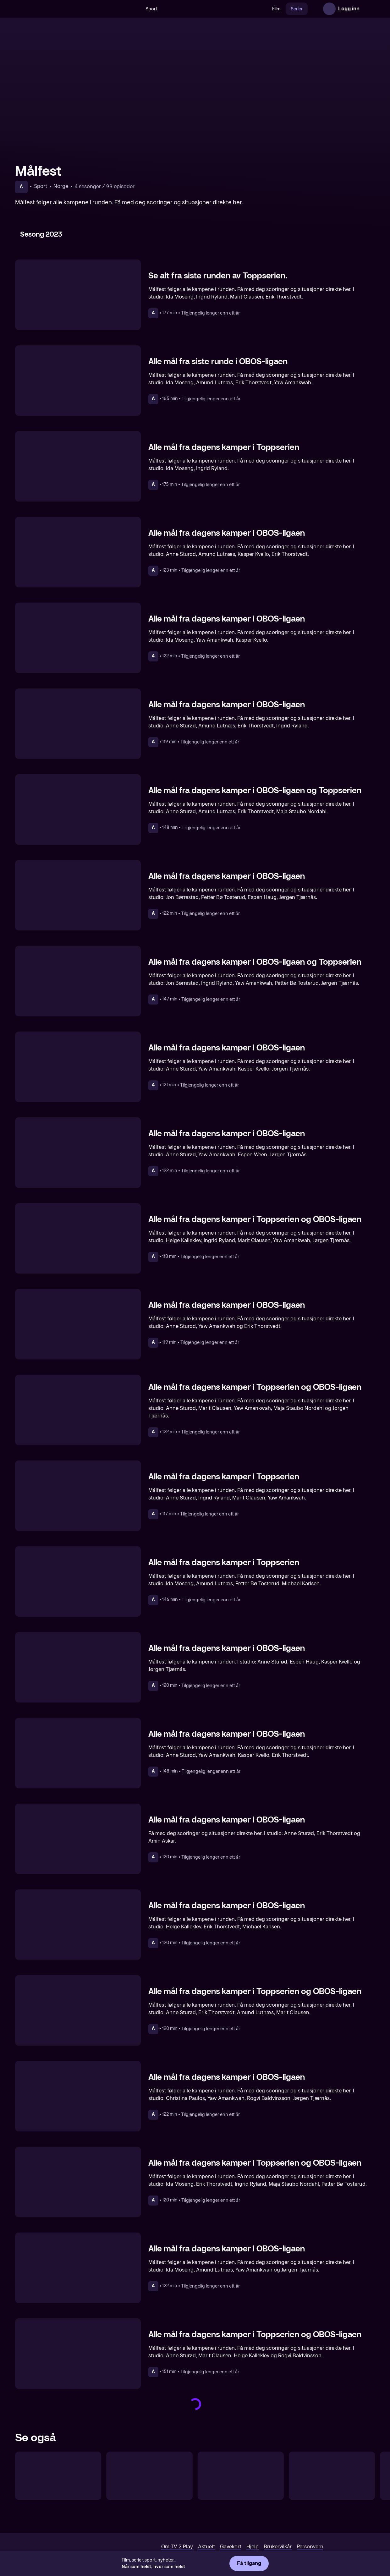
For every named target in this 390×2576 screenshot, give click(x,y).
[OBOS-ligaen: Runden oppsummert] (58, 2476)
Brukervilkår (278, 2547)
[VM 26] (214, 9)
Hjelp (252, 2547)
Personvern (310, 2547)
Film (276, 9)
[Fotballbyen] (332, 2476)
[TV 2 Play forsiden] (62, 9)
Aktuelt (206, 2547)
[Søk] (134, 9)
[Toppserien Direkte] (149, 2476)
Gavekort (230, 2547)
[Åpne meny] (368, 9)
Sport (151, 9)
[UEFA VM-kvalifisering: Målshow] (241, 2476)
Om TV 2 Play (177, 2547)
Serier (297, 9)
